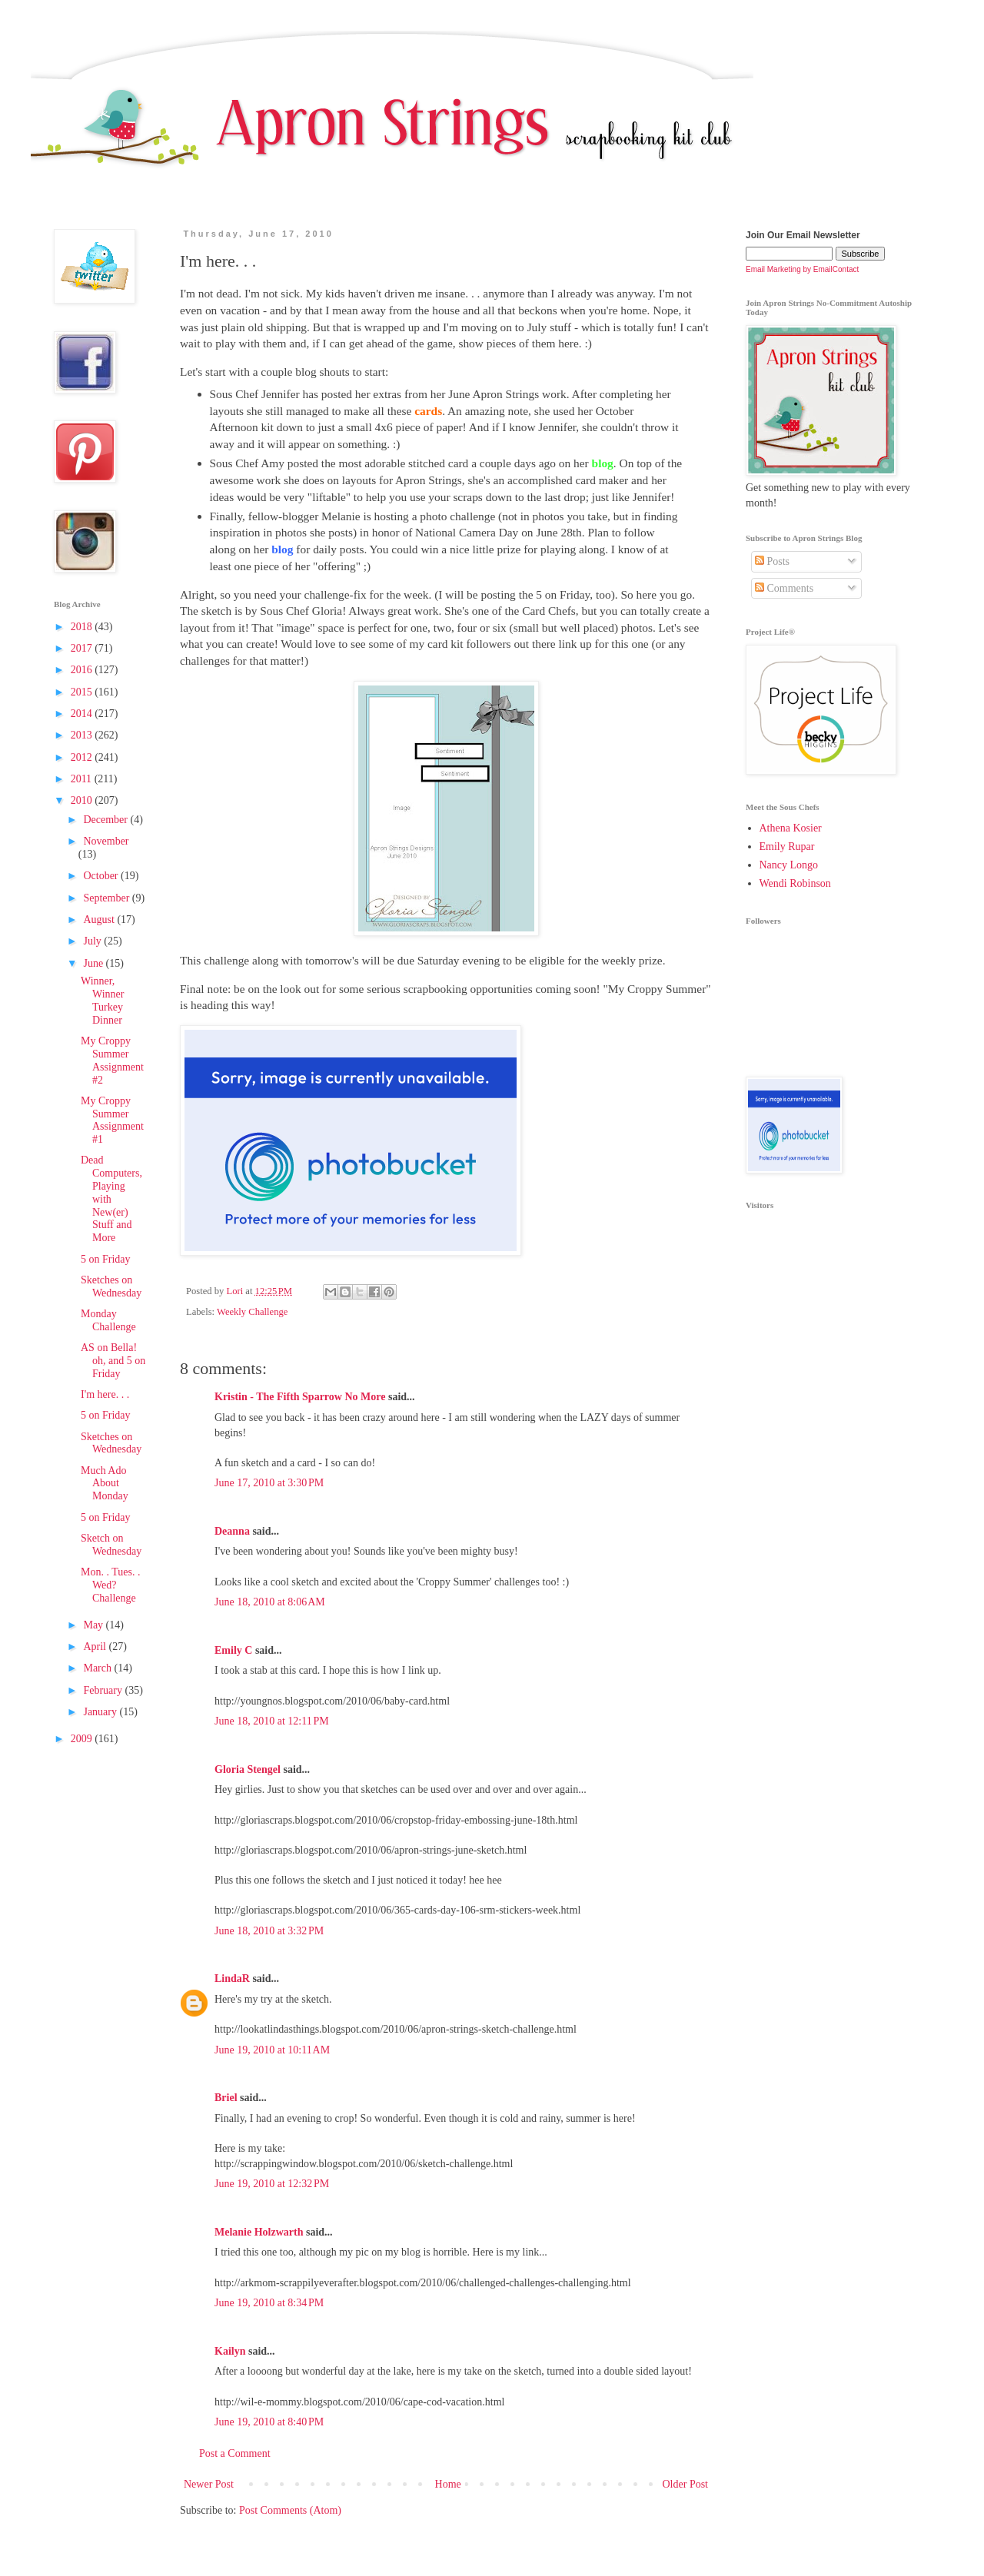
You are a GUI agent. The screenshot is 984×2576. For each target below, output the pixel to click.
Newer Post (209, 2484)
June (94, 963)
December (106, 819)
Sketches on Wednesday (111, 1286)
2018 (83, 626)
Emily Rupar (787, 846)
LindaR (232, 1978)
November (105, 841)
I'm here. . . (105, 1394)
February (104, 1690)
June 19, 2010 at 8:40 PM (269, 2422)
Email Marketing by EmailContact (802, 269)
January (101, 1712)
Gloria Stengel (247, 1769)
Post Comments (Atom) (290, 2510)
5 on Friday (106, 1259)
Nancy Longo (789, 865)
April (95, 1646)
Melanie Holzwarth (258, 2232)
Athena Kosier (791, 828)
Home (448, 2484)
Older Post (686, 2484)
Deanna (232, 1531)
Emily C (233, 1650)
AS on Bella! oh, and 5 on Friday (113, 1360)
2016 (83, 670)
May (94, 1625)
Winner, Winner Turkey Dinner (102, 1000)
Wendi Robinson (795, 883)
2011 (83, 779)
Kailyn (229, 2351)
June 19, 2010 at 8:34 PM (269, 2303)
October (102, 875)
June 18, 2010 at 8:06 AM (269, 1602)
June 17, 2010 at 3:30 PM (269, 1483)
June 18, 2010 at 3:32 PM (269, 1931)
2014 (83, 713)
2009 (83, 1738)
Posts (772, 561)
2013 (83, 735)
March (98, 1668)
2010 (83, 800)
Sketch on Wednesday (111, 1544)
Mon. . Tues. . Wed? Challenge (110, 1585)
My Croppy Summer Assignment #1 (112, 1120)
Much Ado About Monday (104, 1483)
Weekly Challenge (252, 1311)
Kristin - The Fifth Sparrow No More (299, 1397)
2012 (83, 757)
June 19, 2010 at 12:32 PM (271, 2183)
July (93, 941)
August (100, 919)
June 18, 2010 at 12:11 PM (271, 1721)
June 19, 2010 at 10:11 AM (272, 2050)
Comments (784, 588)
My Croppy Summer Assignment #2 (112, 1060)
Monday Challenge (108, 1320)
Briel (226, 2097)
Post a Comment (235, 2453)
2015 (83, 692)
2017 (83, 648)
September (107, 898)
